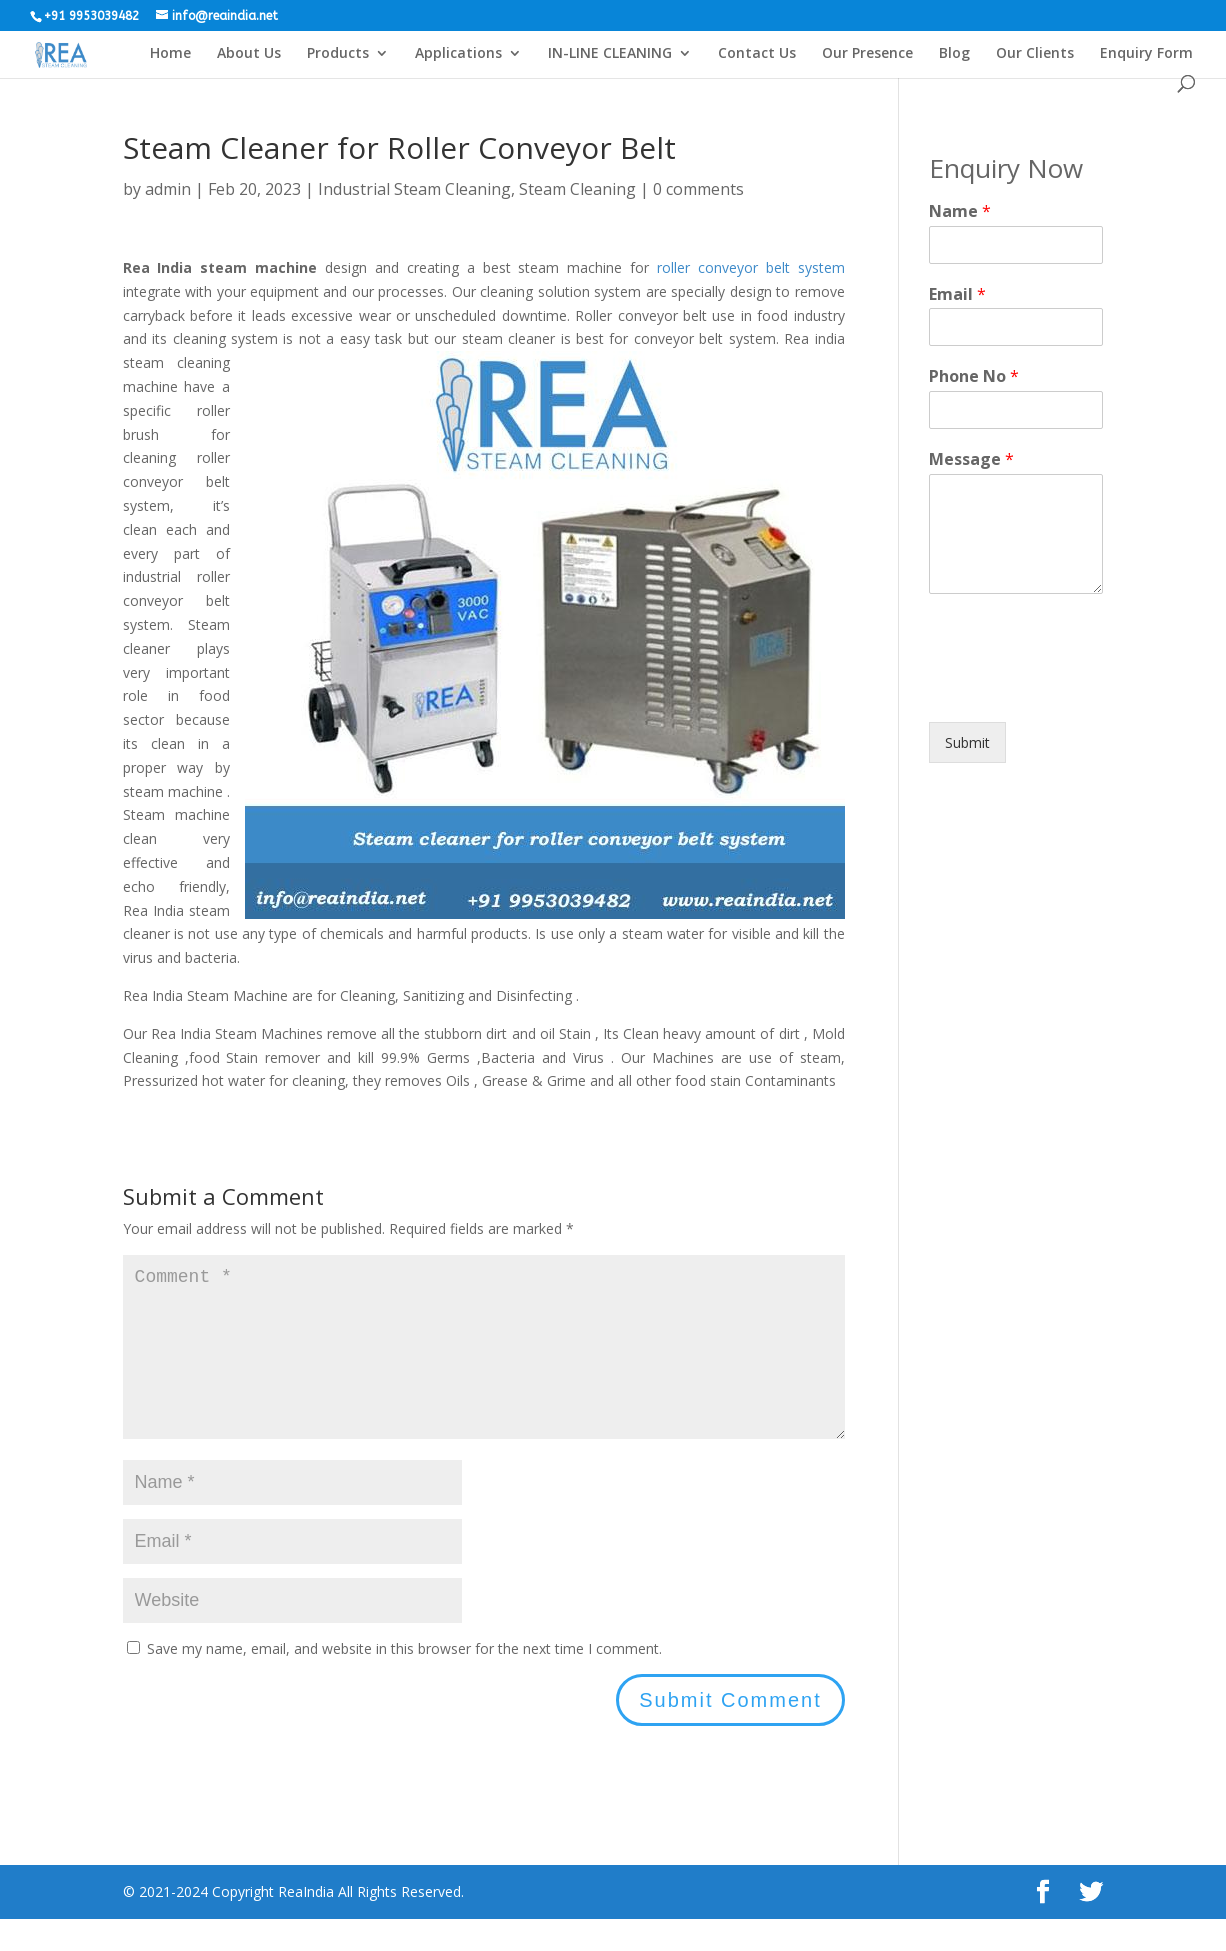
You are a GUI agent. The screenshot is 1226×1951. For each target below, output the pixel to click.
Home (170, 54)
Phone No (974, 376)
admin (168, 189)
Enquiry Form (1146, 54)
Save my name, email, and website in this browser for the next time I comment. (404, 1680)
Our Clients (1035, 54)
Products (338, 54)
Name (960, 211)
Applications (458, 54)
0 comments (698, 189)
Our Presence (867, 54)
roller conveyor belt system (751, 267)
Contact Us (757, 54)
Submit (967, 742)
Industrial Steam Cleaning (414, 189)
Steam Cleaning (577, 189)
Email (957, 294)
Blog (954, 54)
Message (971, 459)
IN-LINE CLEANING (610, 54)
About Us (249, 54)
